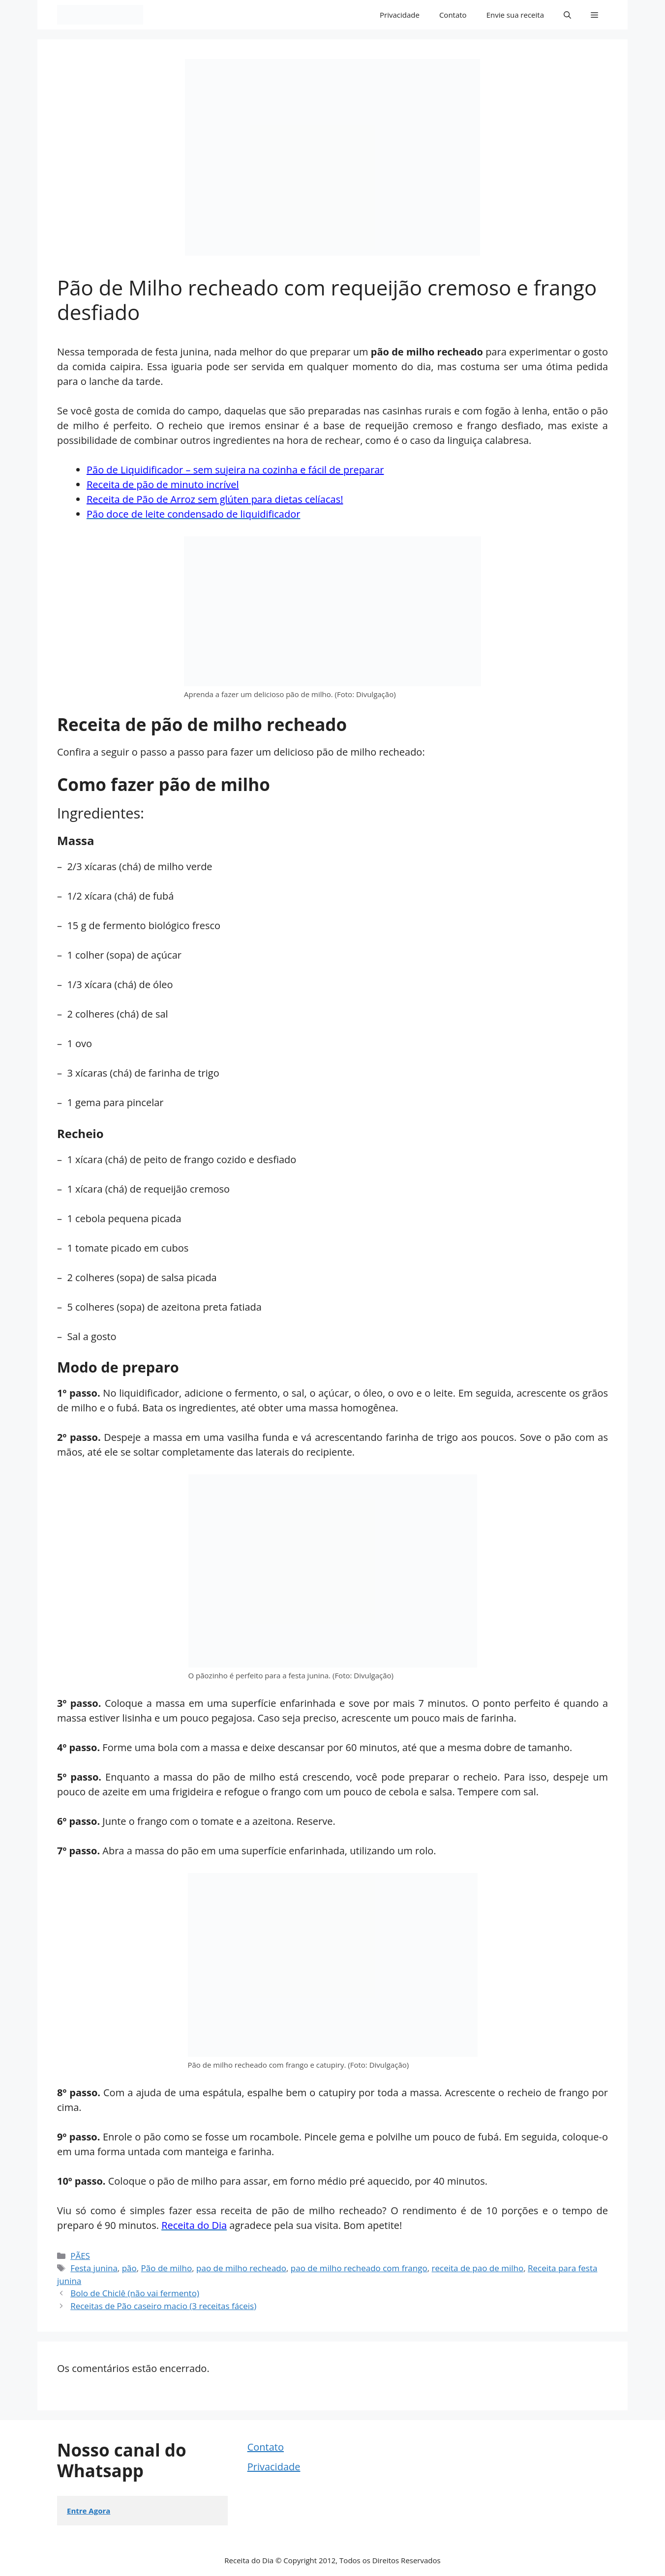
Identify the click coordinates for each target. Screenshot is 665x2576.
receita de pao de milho (478, 2268)
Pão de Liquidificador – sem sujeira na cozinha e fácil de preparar (235, 469)
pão (129, 2268)
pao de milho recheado (241, 2268)
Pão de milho (166, 2268)
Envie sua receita (515, 15)
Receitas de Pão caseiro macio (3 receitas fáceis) (163, 2306)
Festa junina (94, 2268)
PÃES (80, 2255)
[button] (567, 14)
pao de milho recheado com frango (359, 2268)
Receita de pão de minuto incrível (163, 484)
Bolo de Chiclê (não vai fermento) (134, 2293)
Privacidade (400, 15)
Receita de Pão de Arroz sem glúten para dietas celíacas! (215, 499)
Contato (453, 15)
